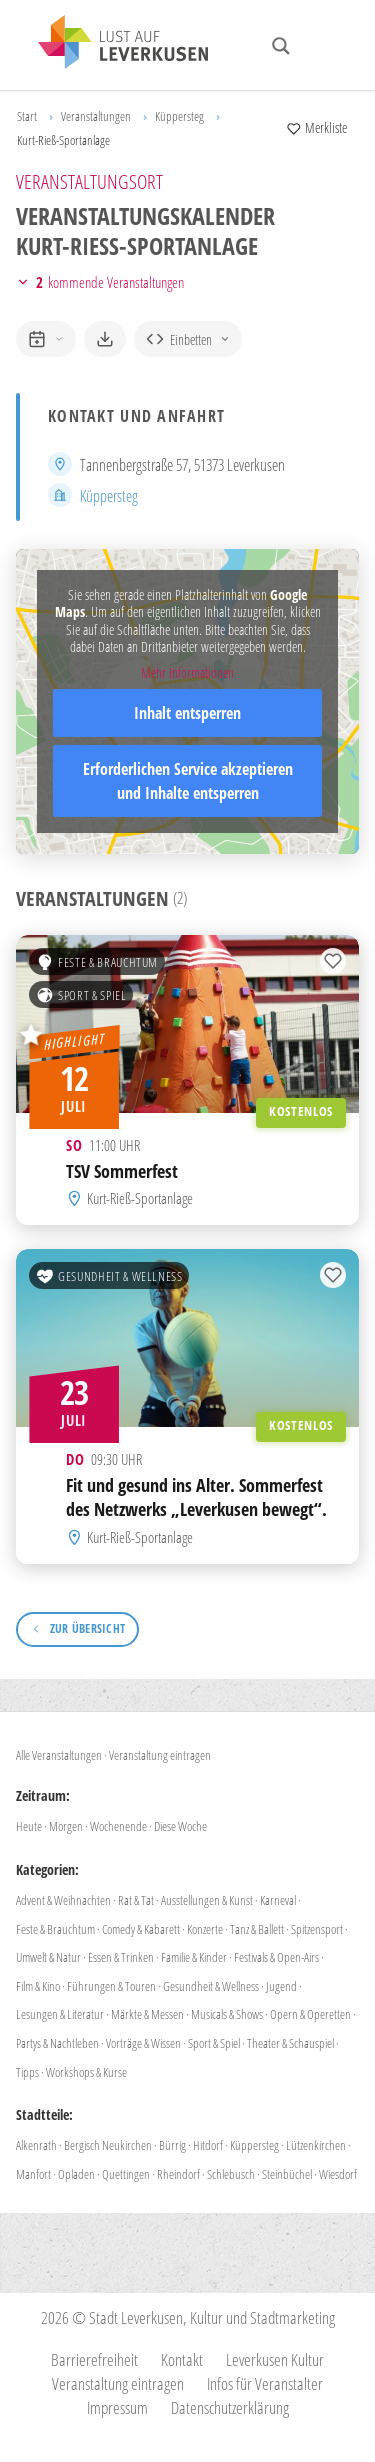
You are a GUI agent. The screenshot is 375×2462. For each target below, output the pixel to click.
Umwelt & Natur (48, 1957)
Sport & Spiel (81, 995)
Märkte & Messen (147, 2014)
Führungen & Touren (111, 1986)
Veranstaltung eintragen (160, 1755)
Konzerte (205, 1929)
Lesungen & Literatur (60, 2014)
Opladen (76, 2174)
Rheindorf (178, 2174)
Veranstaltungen (96, 116)
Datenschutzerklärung (230, 2407)
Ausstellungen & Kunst (207, 1900)
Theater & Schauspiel (290, 2043)
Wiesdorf (338, 2174)
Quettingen (126, 2174)
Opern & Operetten (310, 2014)
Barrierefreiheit (94, 2359)
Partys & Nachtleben (57, 2043)
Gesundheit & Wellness (109, 1276)
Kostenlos (301, 1112)
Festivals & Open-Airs (276, 1957)
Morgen (66, 1826)
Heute (29, 1826)
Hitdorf (208, 2145)
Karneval (278, 1900)
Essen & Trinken (121, 1957)
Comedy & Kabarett (141, 1929)
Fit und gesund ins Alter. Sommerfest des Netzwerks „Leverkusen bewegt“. (196, 1497)
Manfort (33, 2174)
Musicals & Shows (227, 2014)
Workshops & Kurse (86, 2072)
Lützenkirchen (316, 2145)
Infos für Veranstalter (265, 2383)
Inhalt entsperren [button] (187, 713)
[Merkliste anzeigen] (317, 128)
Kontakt (182, 2359)
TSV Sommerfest (122, 1171)
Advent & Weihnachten (63, 1900)
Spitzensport (317, 1929)
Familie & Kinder (194, 1957)
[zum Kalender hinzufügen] (46, 339)
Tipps (27, 2072)
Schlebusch (231, 2174)
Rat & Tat (136, 1900)
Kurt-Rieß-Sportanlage (140, 1198)
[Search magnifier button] (281, 46)
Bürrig (172, 2145)
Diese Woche (180, 1826)
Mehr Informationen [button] (187, 673)
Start (27, 116)
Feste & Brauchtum (97, 962)
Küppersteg (179, 116)
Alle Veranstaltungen (59, 1755)
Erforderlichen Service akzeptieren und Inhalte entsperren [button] (188, 781)
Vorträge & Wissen (143, 2043)
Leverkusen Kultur (275, 2359)
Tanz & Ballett (257, 1929)
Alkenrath (36, 2145)
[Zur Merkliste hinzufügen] (333, 961)
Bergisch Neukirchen (108, 2145)
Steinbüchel (287, 2174)
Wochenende (118, 1826)
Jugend (281, 1986)
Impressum (117, 2407)
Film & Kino (38, 1986)
